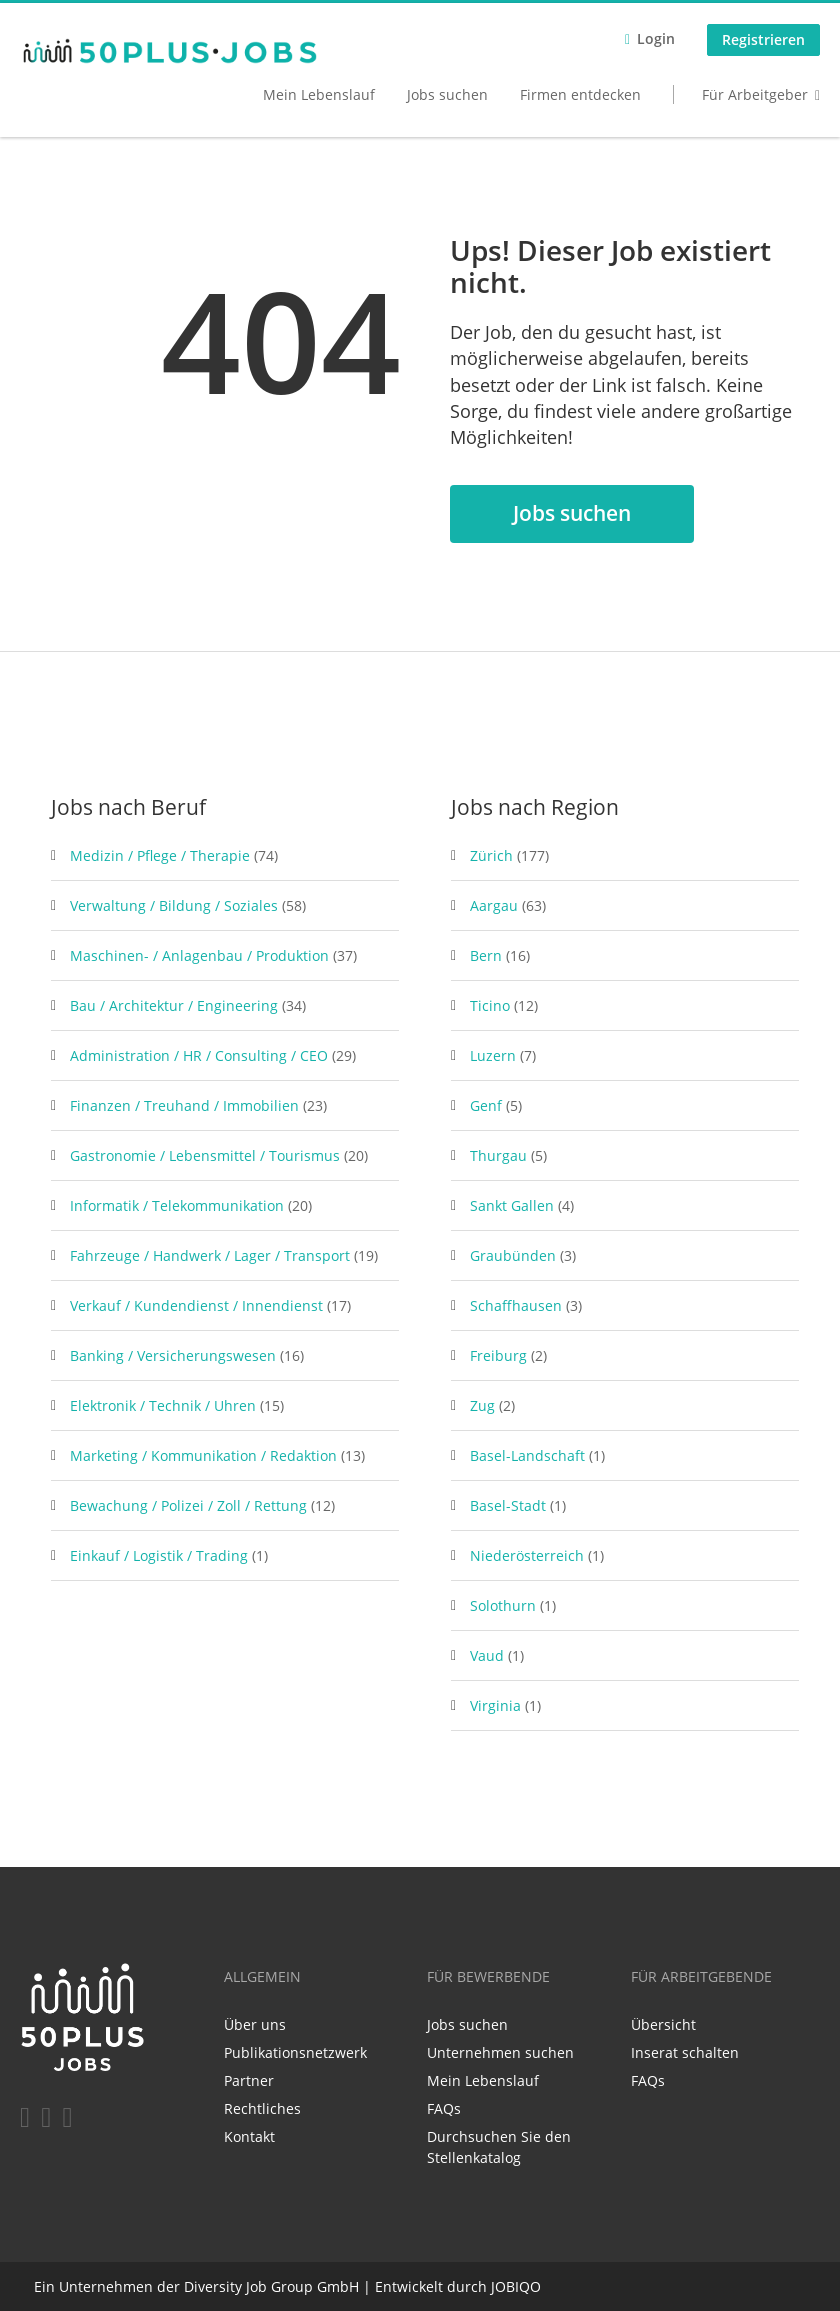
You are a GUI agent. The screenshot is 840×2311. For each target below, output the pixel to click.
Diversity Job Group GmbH (271, 2286)
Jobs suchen (447, 94)
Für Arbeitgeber (755, 94)
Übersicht (663, 2024)
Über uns (255, 2024)
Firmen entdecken (580, 94)
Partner (249, 2080)
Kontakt (249, 2136)
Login (656, 38)
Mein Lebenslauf (319, 94)
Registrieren (763, 39)
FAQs (444, 2108)
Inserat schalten (685, 2052)
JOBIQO (516, 2286)
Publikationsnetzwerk (295, 2052)
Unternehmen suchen (500, 2052)
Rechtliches (262, 2108)
